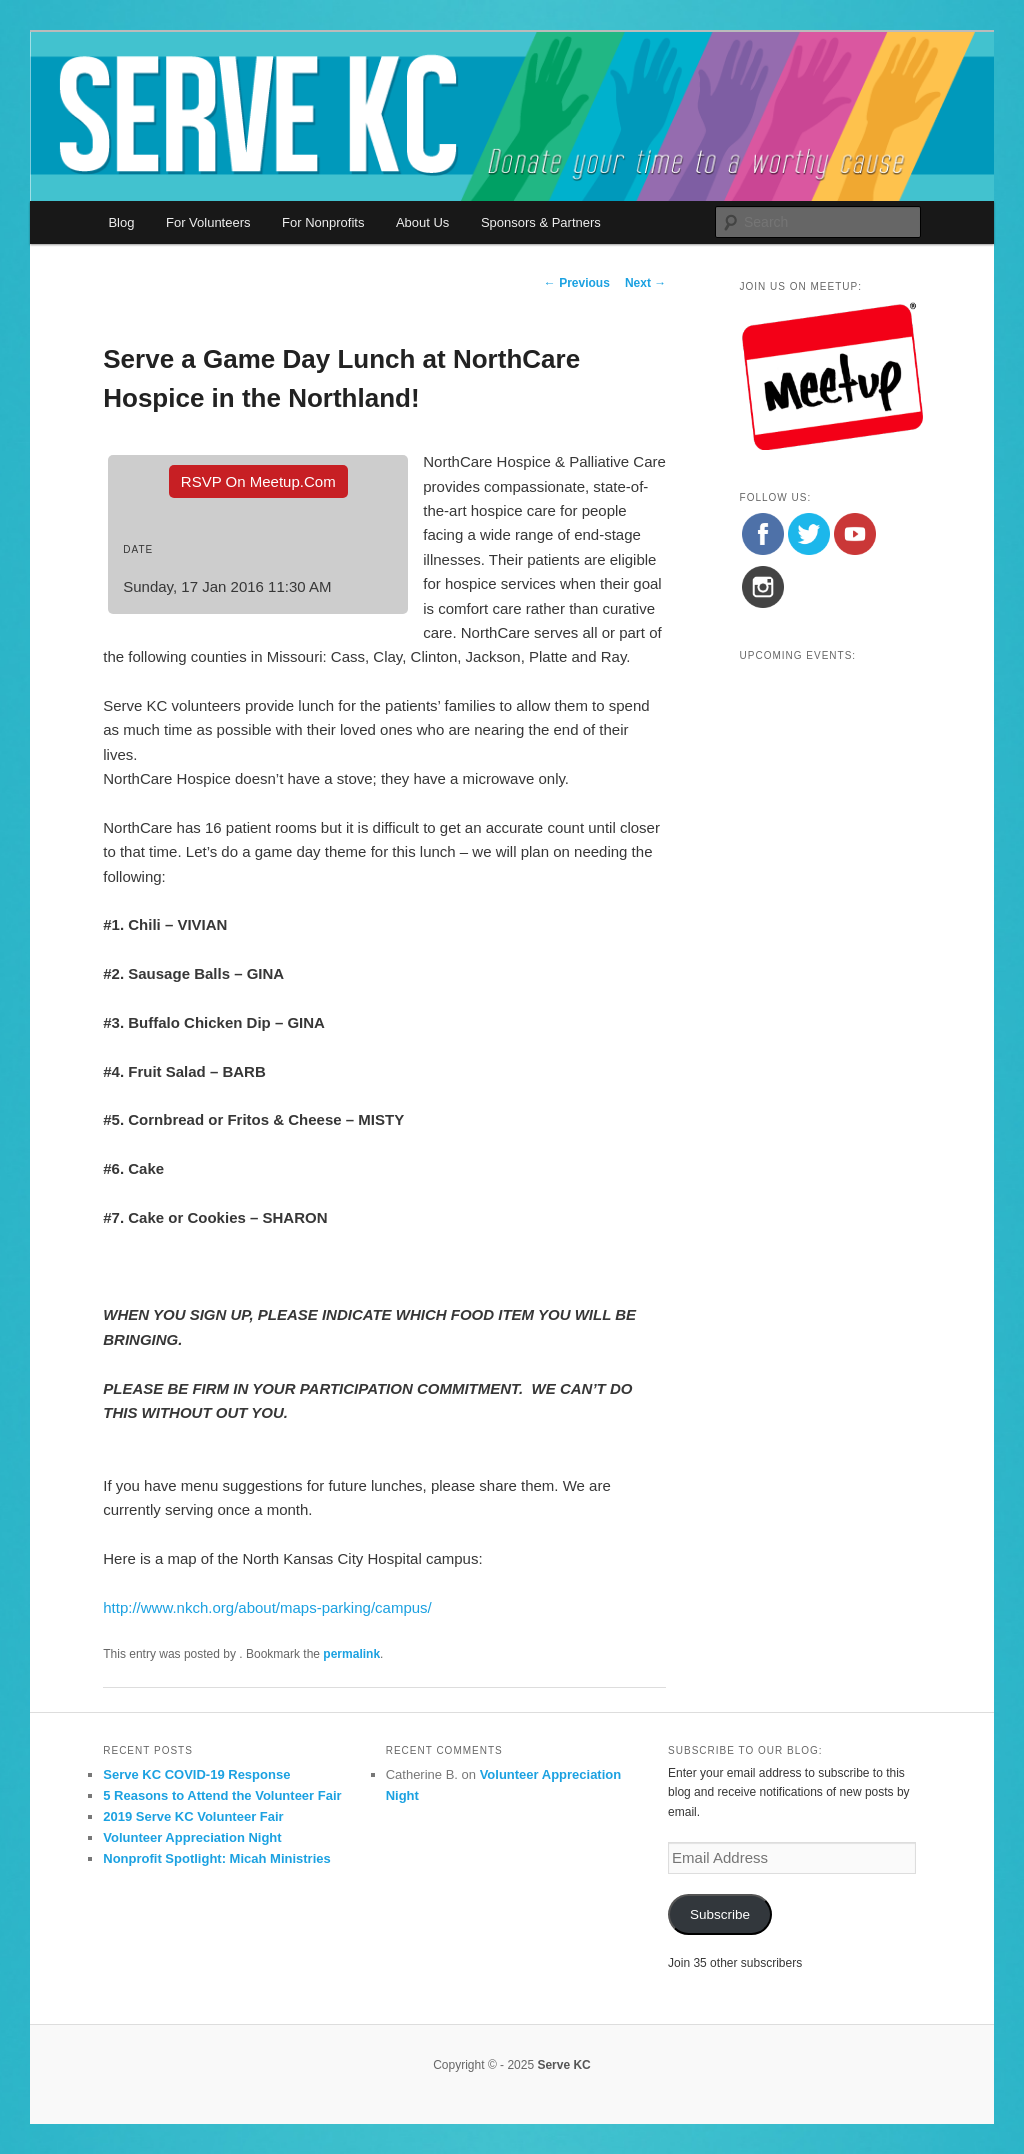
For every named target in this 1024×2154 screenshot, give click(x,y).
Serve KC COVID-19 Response (196, 1774)
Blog (121, 222)
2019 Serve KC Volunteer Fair (193, 1816)
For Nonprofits (323, 222)
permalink (351, 1654)
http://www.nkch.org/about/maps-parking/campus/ (267, 1607)
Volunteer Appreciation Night (192, 1837)
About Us (422, 222)
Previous (577, 283)
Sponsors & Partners (541, 222)
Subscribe (720, 1914)
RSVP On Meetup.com (258, 481)
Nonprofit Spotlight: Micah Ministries (217, 1858)
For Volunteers (208, 222)
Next (645, 283)
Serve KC (563, 2065)
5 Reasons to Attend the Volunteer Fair (222, 1795)
